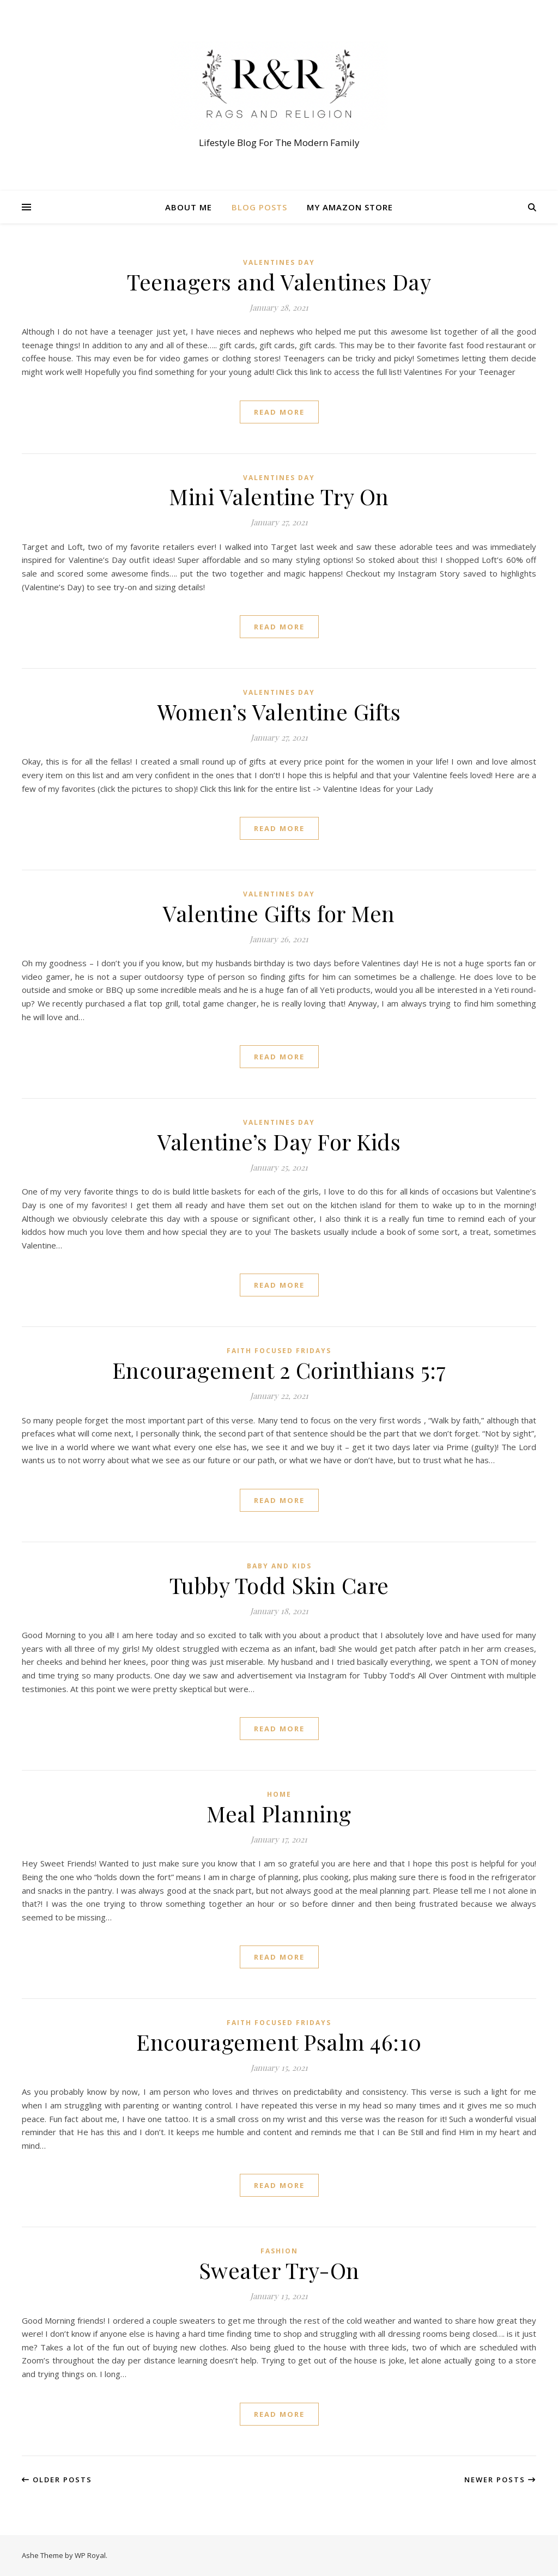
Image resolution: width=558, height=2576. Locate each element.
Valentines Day (279, 262)
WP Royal (90, 2555)
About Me (188, 207)
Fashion (279, 2251)
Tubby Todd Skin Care (279, 1585)
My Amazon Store (350, 207)
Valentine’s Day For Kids (279, 1141)
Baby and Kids (279, 1566)
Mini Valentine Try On (279, 496)
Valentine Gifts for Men (279, 913)
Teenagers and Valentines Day (279, 281)
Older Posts (57, 2479)
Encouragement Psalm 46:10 (279, 2041)
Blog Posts (259, 207)
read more (279, 412)
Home (279, 1794)
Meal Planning (279, 1813)
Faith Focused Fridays (279, 1350)
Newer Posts (500, 2479)
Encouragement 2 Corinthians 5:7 (279, 1369)
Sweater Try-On (279, 2270)
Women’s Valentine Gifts (279, 711)
